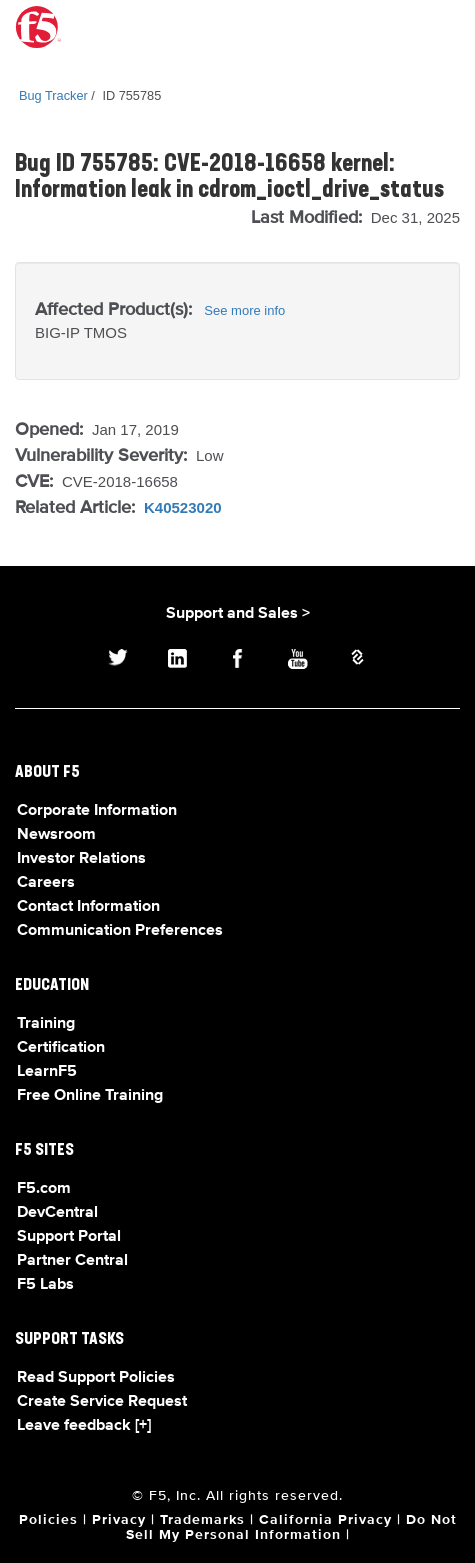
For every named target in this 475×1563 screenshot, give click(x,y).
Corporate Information (97, 811)
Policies (48, 1520)
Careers (46, 883)
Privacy (119, 1520)
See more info (244, 310)
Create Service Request (102, 1402)
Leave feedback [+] (84, 1426)
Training (46, 1024)
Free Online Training (90, 1096)
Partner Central (72, 1261)
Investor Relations (81, 859)
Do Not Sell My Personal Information (291, 1527)
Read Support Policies (96, 1378)
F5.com (44, 1189)
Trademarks (202, 1520)
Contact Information (88, 907)
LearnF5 (47, 1072)
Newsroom (56, 835)
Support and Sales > (238, 614)
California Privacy (325, 1520)
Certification (61, 1048)
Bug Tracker (53, 95)
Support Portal (69, 1237)
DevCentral (57, 1213)
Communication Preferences (120, 931)
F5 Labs (45, 1285)
